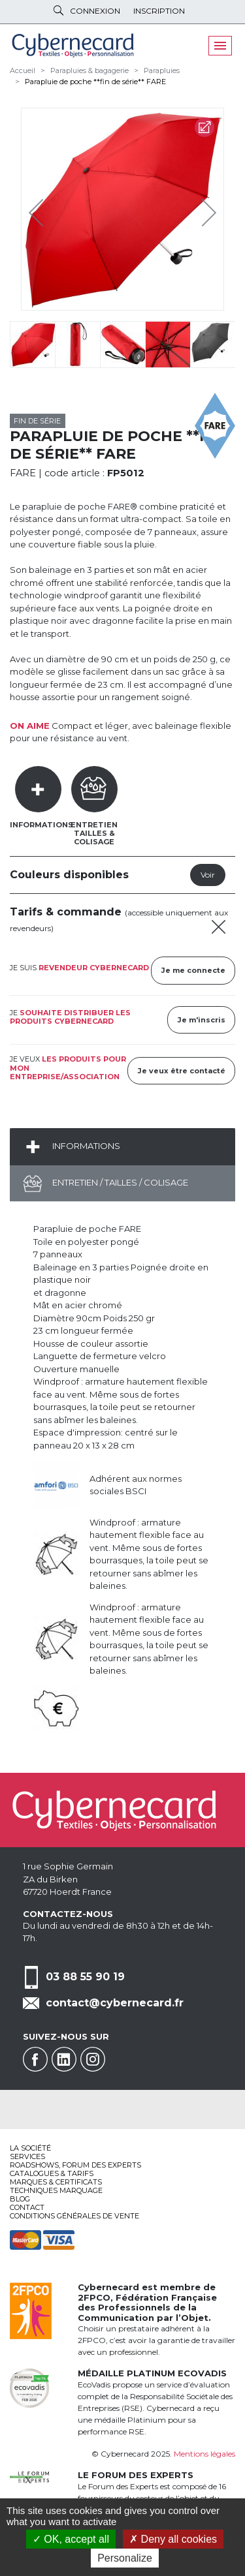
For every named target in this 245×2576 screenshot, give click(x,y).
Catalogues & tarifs (51, 2173)
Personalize (124, 2558)
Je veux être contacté (181, 1070)
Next (199, 209)
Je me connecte (193, 970)
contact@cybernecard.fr (115, 2003)
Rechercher (58, 10)
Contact (27, 2207)
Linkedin (64, 2059)
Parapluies (162, 70)
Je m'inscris (201, 1019)
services (27, 2156)
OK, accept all (71, 2539)
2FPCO (94, 2297)
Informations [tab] (41, 824)
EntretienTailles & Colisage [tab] (94, 833)
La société (30, 2148)
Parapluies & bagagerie (89, 70)
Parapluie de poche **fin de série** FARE (95, 81)
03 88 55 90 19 (85, 1976)
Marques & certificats (56, 2181)
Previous (39, 209)
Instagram (92, 2059)
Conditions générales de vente (74, 2215)
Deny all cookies (173, 2539)
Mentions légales (204, 2454)
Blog (20, 2198)
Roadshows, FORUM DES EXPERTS (75, 2165)
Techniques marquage (56, 2190)
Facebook (35, 2059)
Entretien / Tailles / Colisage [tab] (119, 1182)
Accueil (22, 70)
